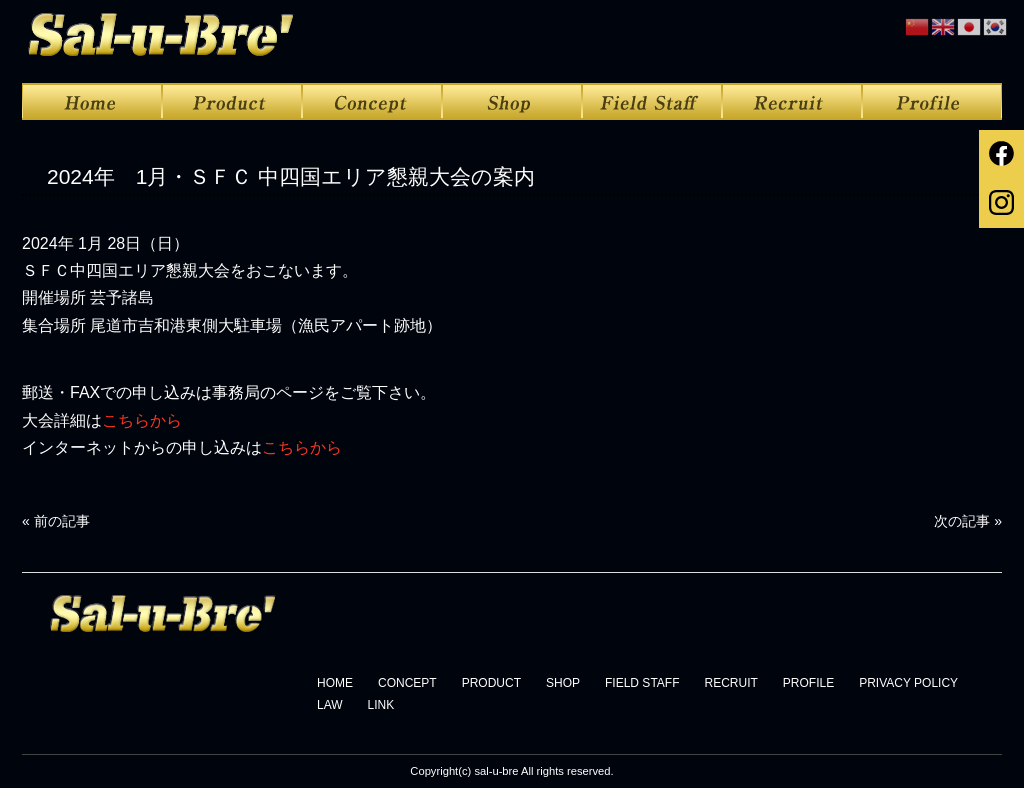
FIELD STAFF (642, 683)
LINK (381, 705)
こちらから (142, 420)
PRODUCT (491, 683)
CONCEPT (407, 683)
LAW (330, 705)
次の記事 (968, 521)
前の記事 (56, 521)
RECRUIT (730, 683)
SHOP (563, 683)
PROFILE (808, 683)
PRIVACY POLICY (908, 683)
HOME (335, 683)
